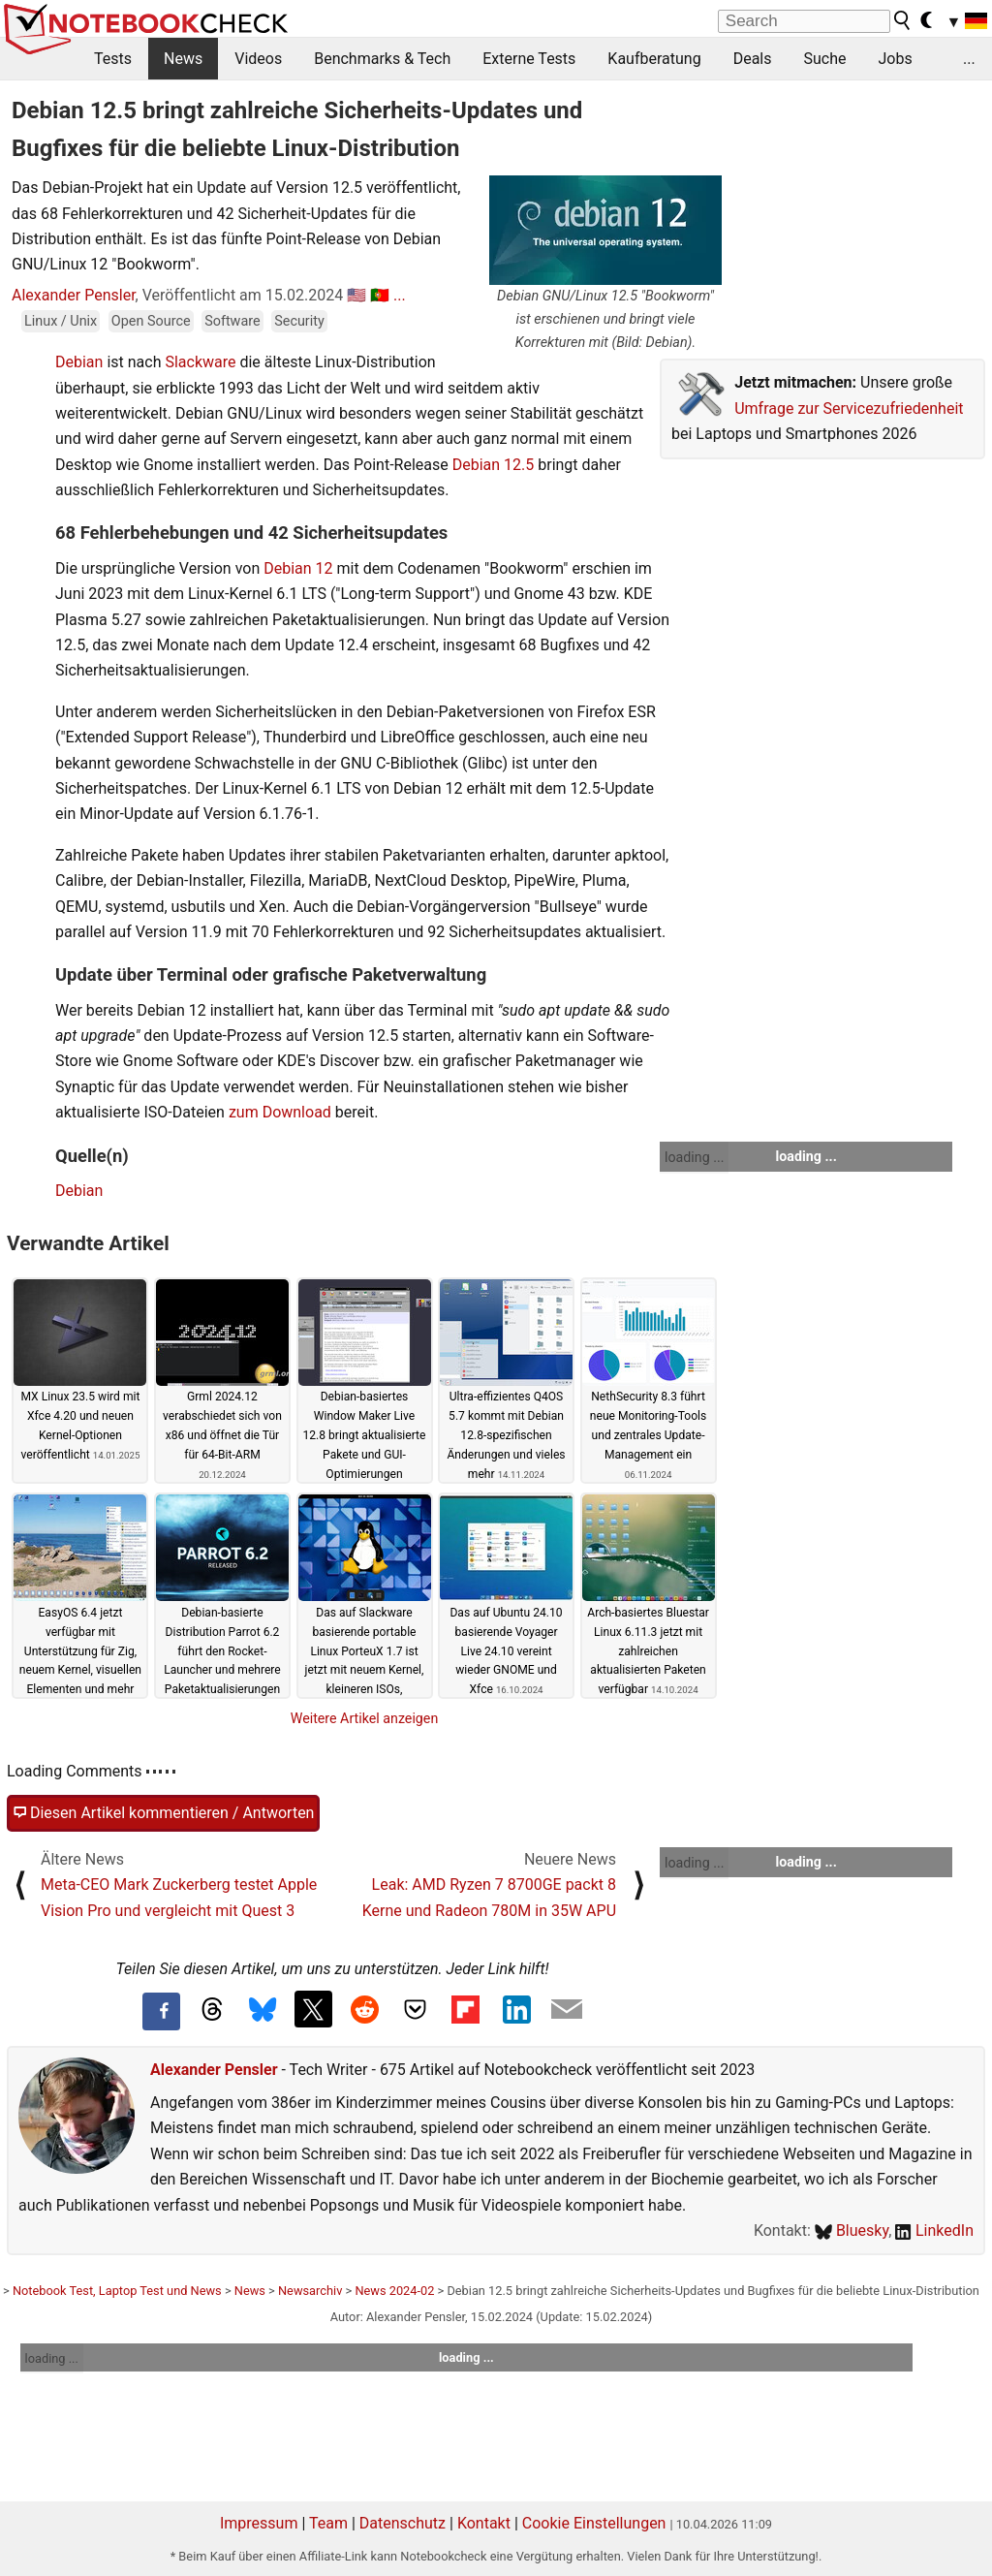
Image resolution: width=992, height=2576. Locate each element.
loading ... (694, 1157)
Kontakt (484, 2523)
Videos (258, 58)
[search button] (903, 20)
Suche (824, 58)
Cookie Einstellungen (594, 2523)
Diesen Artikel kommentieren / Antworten (163, 1813)
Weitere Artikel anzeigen (365, 1718)
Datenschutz (402, 2523)
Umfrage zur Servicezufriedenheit (848, 408)
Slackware (200, 362)
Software (232, 321)
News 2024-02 (394, 2290)
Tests (113, 58)
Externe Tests (528, 58)
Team (328, 2523)
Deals (752, 58)
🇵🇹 (379, 295)
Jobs (895, 58)
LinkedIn (934, 2230)
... (969, 58)
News (183, 58)
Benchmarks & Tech (382, 58)
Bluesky (851, 2230)
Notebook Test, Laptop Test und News (117, 2290)
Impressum (259, 2523)
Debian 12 (298, 568)
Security (299, 321)
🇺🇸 (356, 295)
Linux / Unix (60, 321)
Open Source (151, 321)
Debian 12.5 (493, 465)
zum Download (280, 1112)
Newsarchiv (310, 2290)
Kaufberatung (653, 58)
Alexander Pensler (74, 295)
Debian (79, 362)
